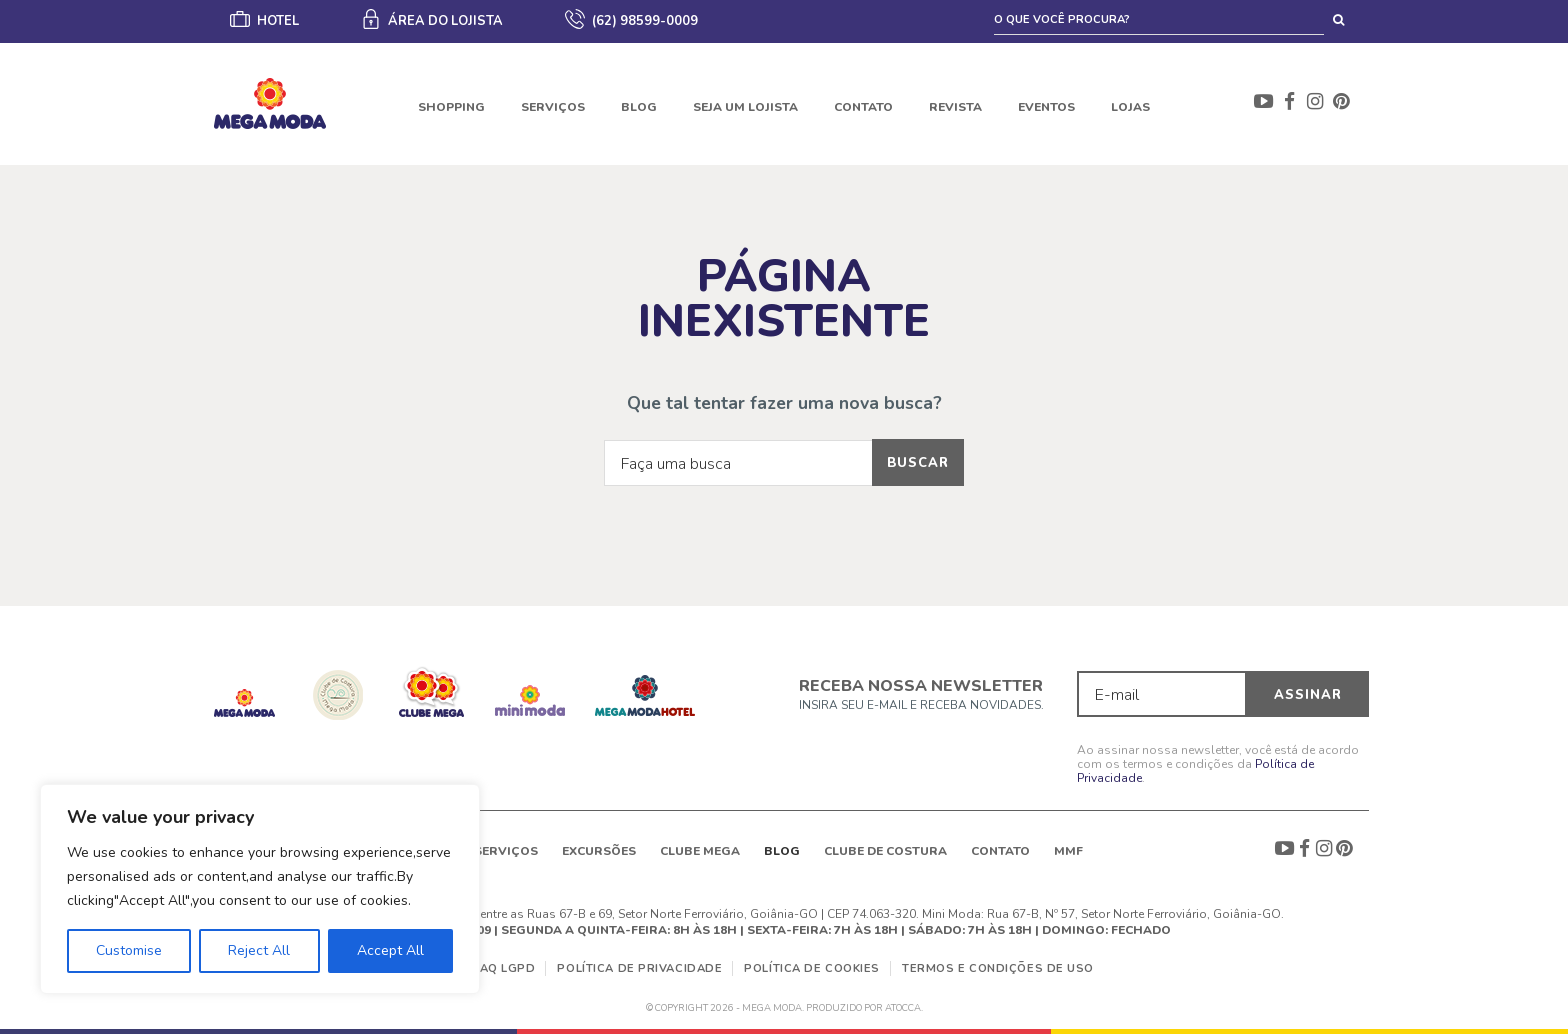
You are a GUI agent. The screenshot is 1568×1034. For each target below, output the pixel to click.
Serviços (553, 107)
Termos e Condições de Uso (998, 968)
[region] (260, 889)
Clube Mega (700, 851)
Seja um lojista (745, 107)
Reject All (259, 950)
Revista (955, 107)
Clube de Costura (885, 851)
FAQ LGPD (504, 968)
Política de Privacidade (639, 968)
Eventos (1046, 107)
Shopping (451, 107)
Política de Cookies (812, 968)
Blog (639, 107)
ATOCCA (903, 1007)
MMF (1068, 851)
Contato (863, 107)
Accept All (390, 950)
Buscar (918, 463)
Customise (129, 950)
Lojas (1130, 107)
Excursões (599, 851)
